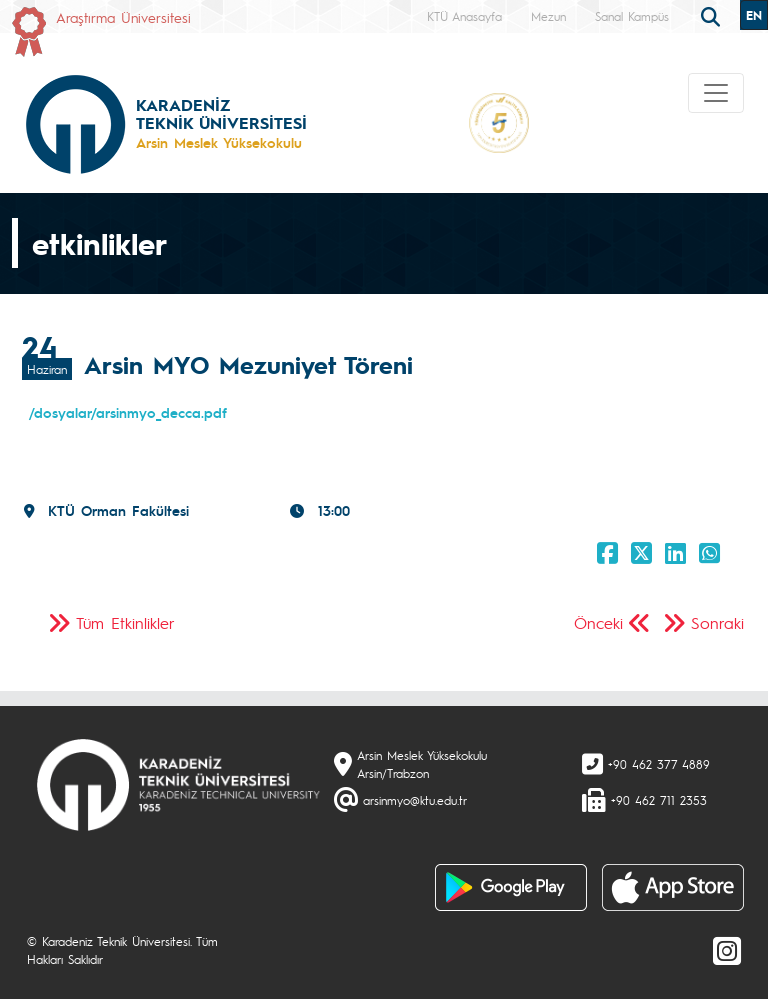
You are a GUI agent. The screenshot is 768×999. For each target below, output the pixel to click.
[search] (713, 15)
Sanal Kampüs (632, 16)
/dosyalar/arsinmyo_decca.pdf (128, 412)
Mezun (548, 16)
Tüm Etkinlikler (125, 622)
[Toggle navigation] (716, 93)
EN (754, 15)
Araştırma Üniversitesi (123, 17)
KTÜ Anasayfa (464, 16)
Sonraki (717, 622)
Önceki (598, 622)
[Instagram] (727, 950)
